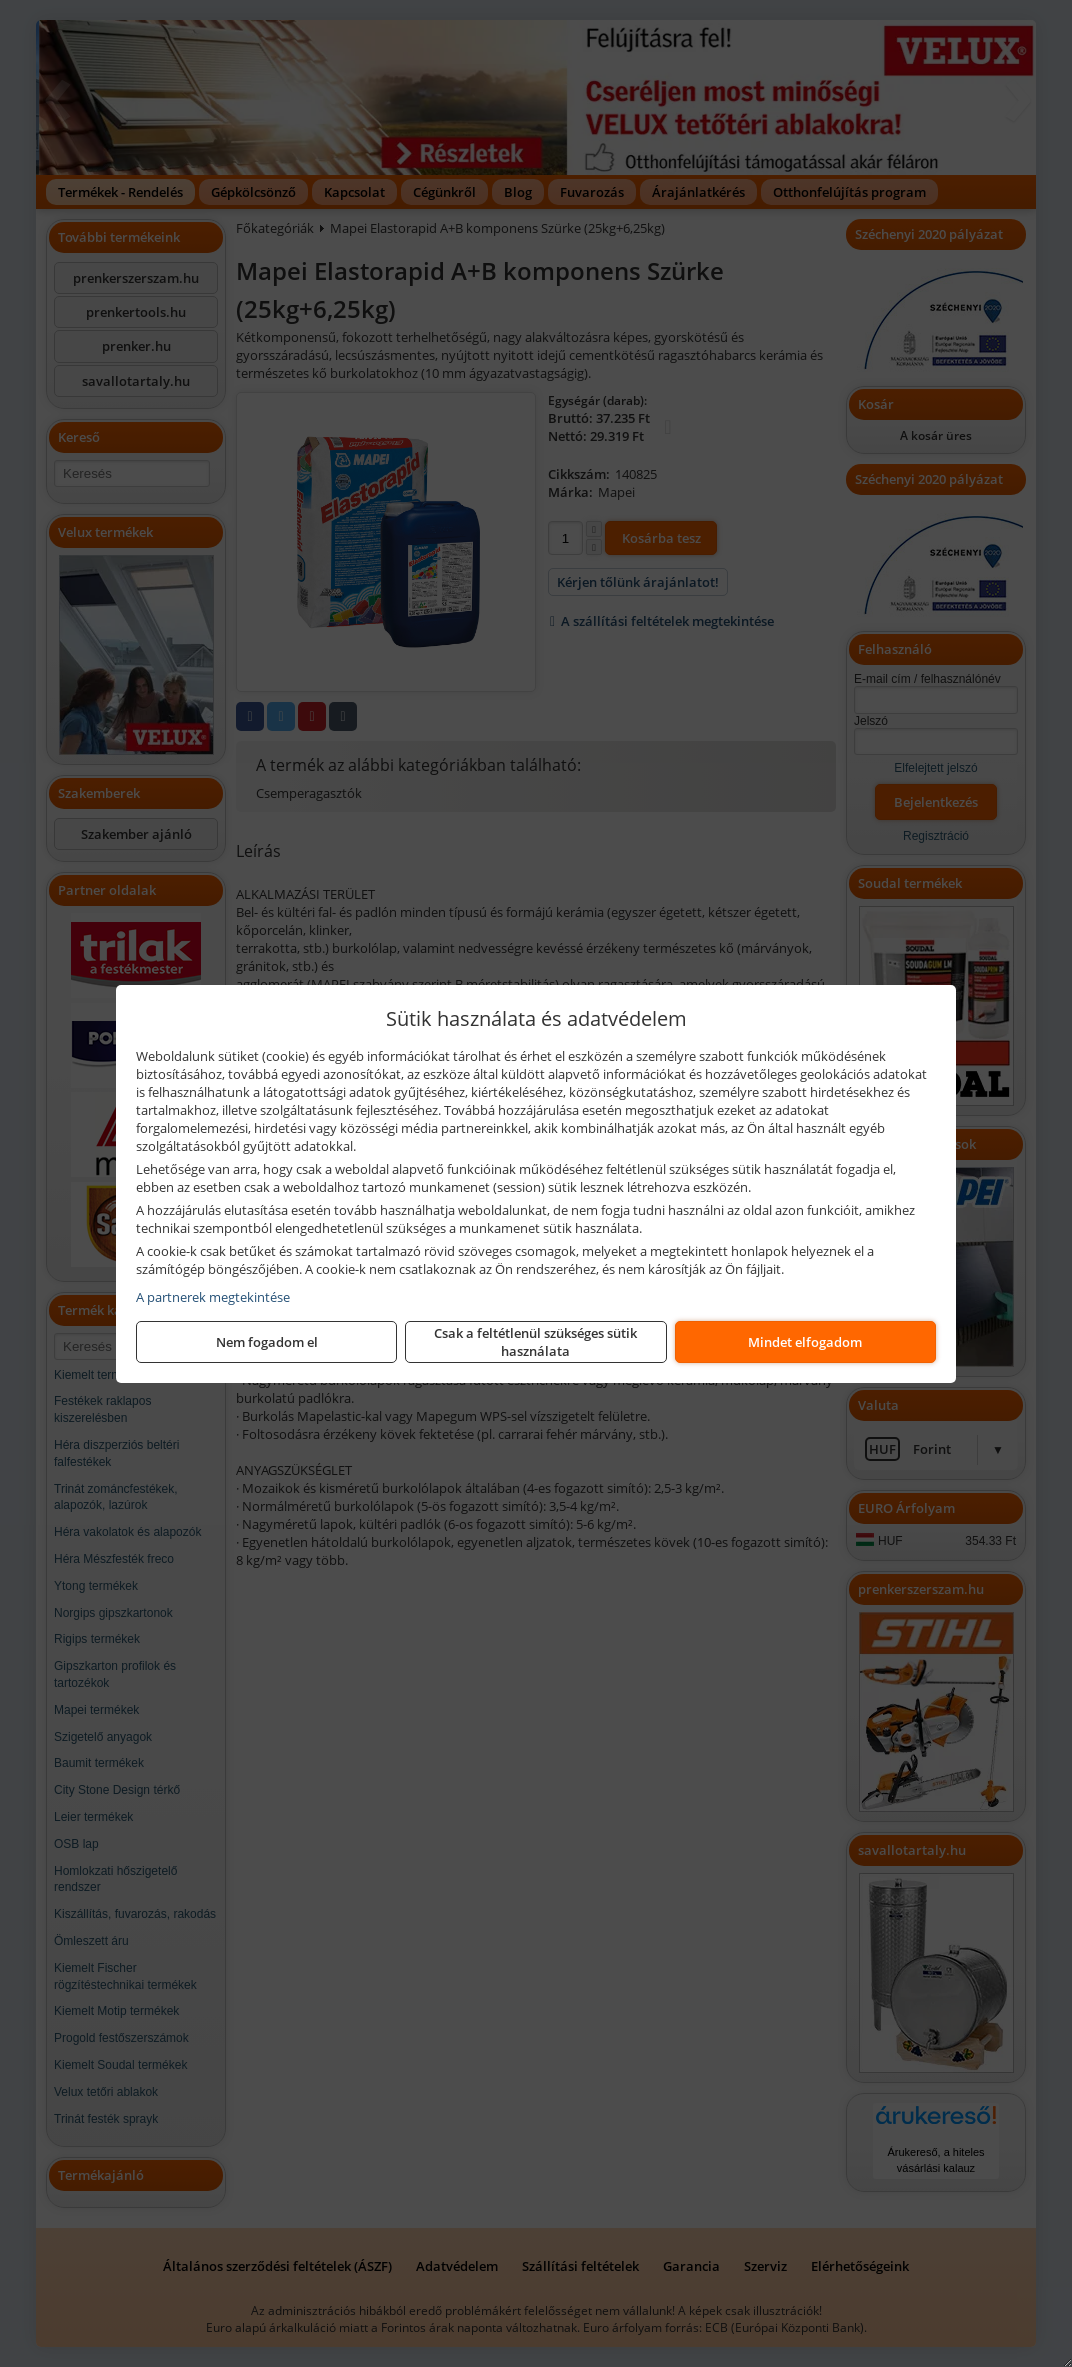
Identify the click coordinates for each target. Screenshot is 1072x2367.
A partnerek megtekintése (213, 1297)
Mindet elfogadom (805, 1342)
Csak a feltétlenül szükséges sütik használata (535, 1342)
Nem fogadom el (267, 1342)
